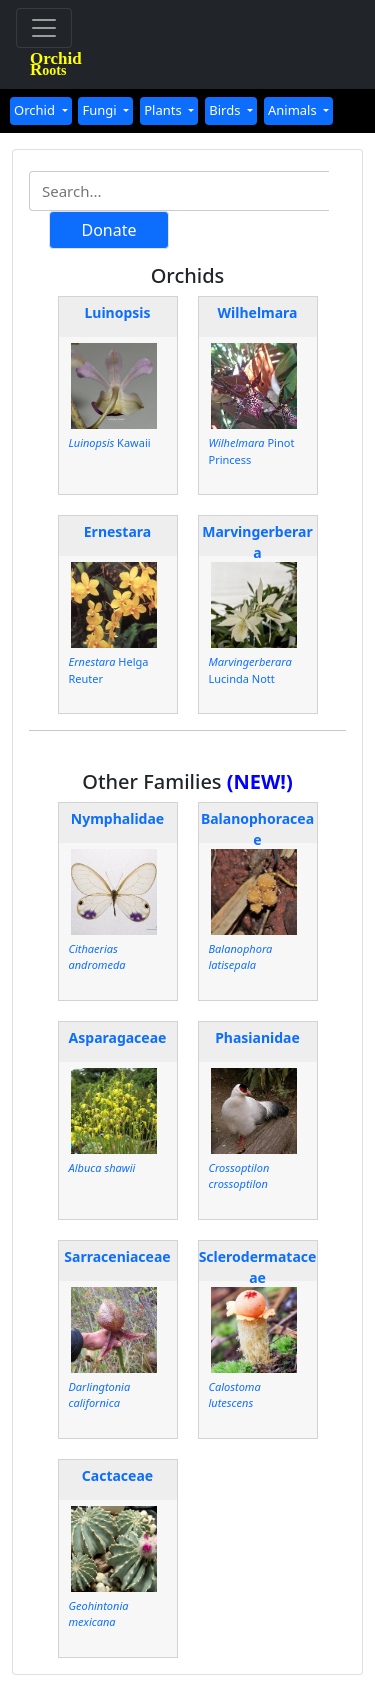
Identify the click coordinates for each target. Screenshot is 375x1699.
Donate (108, 230)
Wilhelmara (258, 312)
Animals (294, 110)
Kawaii (110, 442)
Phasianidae (257, 1037)
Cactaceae (117, 1475)
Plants (164, 110)
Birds (226, 110)
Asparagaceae (118, 1037)
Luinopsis (117, 312)
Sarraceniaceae (117, 1256)
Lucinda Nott (250, 670)
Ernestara (117, 531)
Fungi (101, 110)
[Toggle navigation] (44, 28)
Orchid (36, 110)
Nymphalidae (117, 818)
